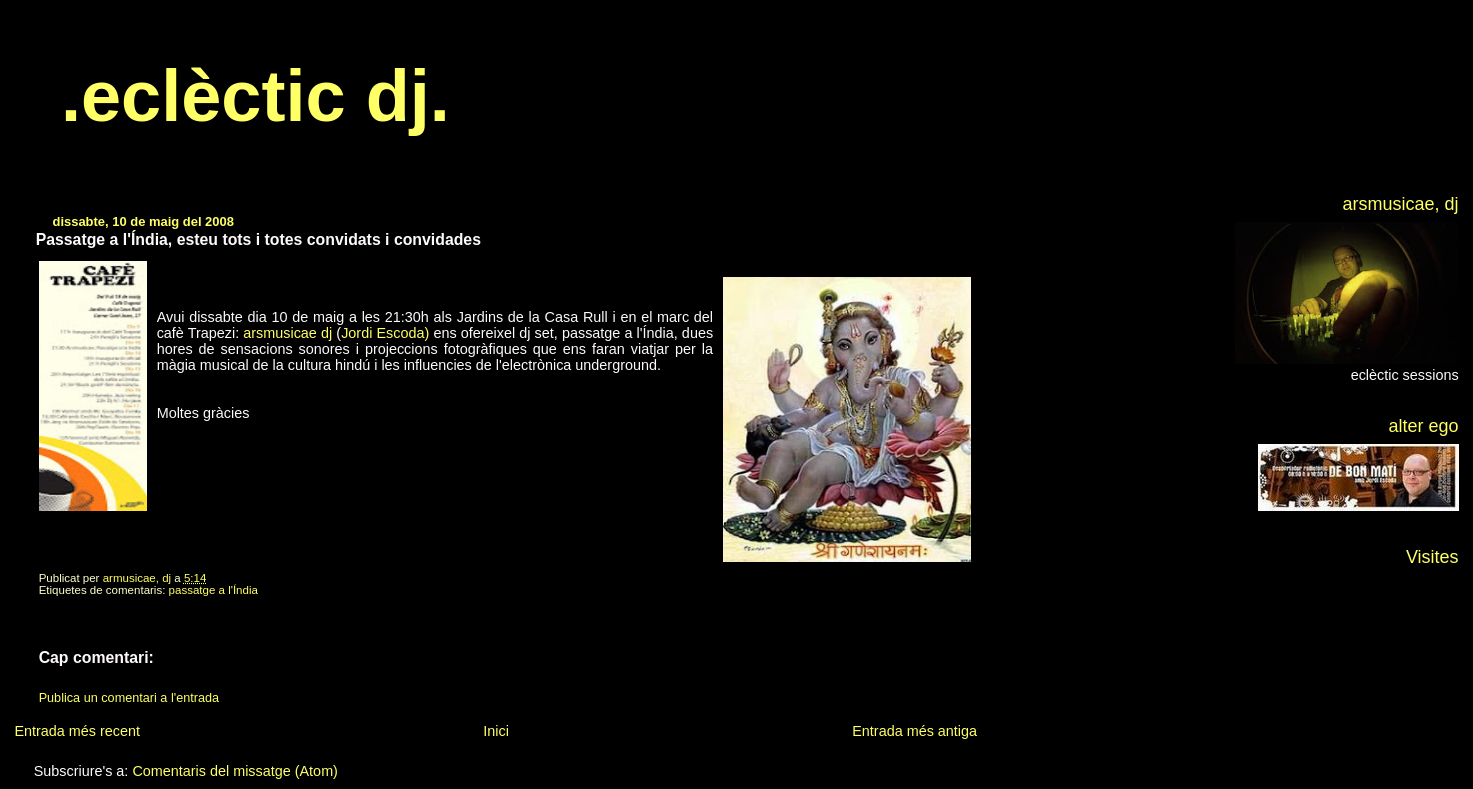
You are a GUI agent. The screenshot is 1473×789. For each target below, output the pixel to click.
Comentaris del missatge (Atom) (235, 771)
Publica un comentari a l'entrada (129, 698)
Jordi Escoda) (385, 333)
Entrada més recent (77, 731)
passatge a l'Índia (213, 590)
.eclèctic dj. (255, 96)
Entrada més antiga (914, 731)
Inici (496, 731)
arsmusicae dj (287, 333)
